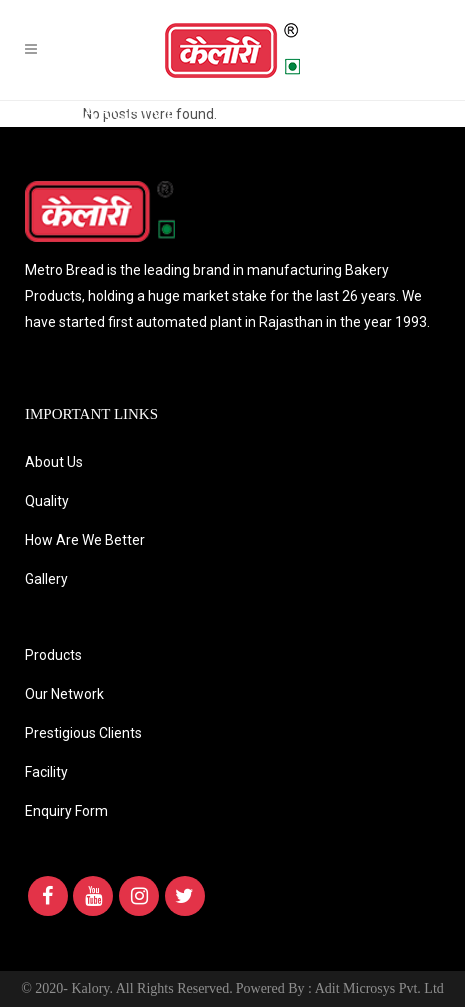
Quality (47, 501)
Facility (46, 772)
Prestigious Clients (83, 733)
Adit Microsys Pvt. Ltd (379, 988)
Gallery (46, 579)
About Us (54, 462)
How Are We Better (85, 540)
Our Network (64, 694)
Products (53, 655)
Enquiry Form (66, 811)
